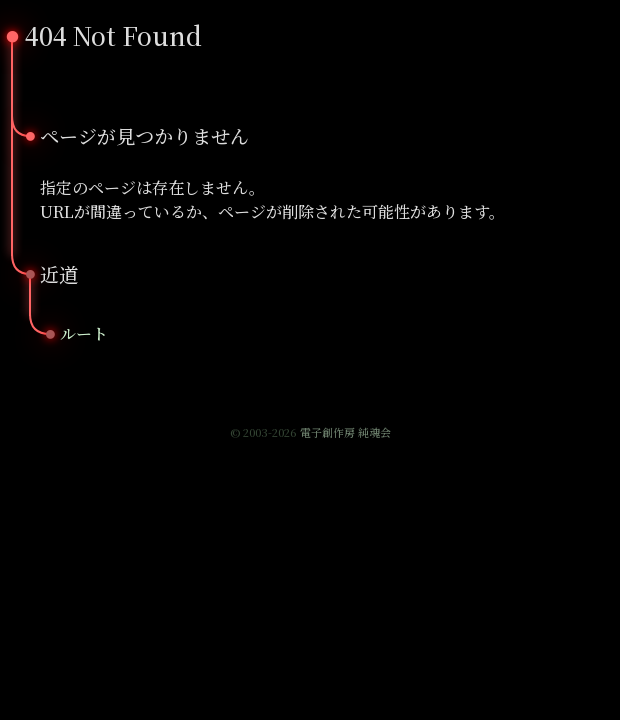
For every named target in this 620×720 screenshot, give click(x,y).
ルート (84, 333)
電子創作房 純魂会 (345, 432)
